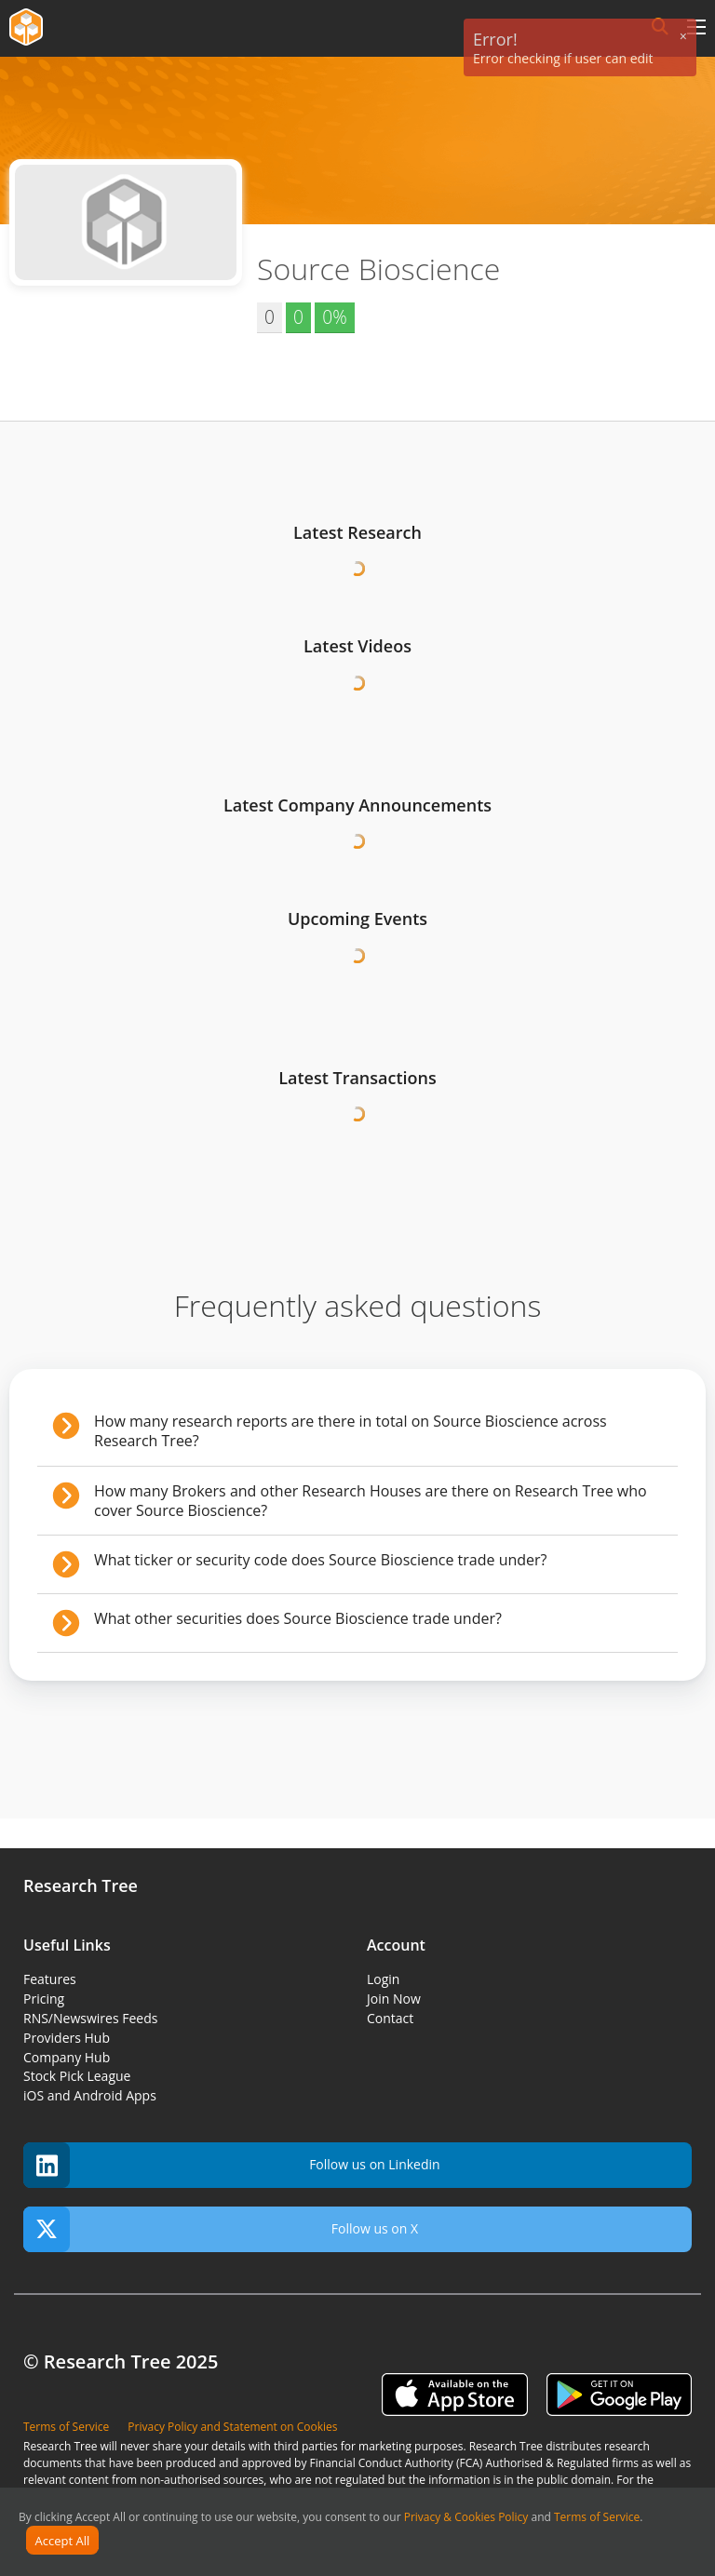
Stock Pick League (76, 2076)
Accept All (62, 2540)
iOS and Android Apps (89, 2095)
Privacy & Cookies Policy (466, 2517)
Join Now (394, 1998)
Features (49, 1979)
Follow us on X (220, 2229)
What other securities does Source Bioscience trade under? (298, 1618)
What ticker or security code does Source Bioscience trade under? (320, 1560)
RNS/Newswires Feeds (90, 2018)
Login (383, 1979)
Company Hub (66, 2057)
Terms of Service (597, 2517)
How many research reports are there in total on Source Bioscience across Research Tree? (350, 1431)
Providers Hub (66, 2037)
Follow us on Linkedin (231, 2165)
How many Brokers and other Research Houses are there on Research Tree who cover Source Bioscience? (370, 1501)
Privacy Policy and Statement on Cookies (232, 2427)
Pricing (43, 1998)
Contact (390, 2018)
